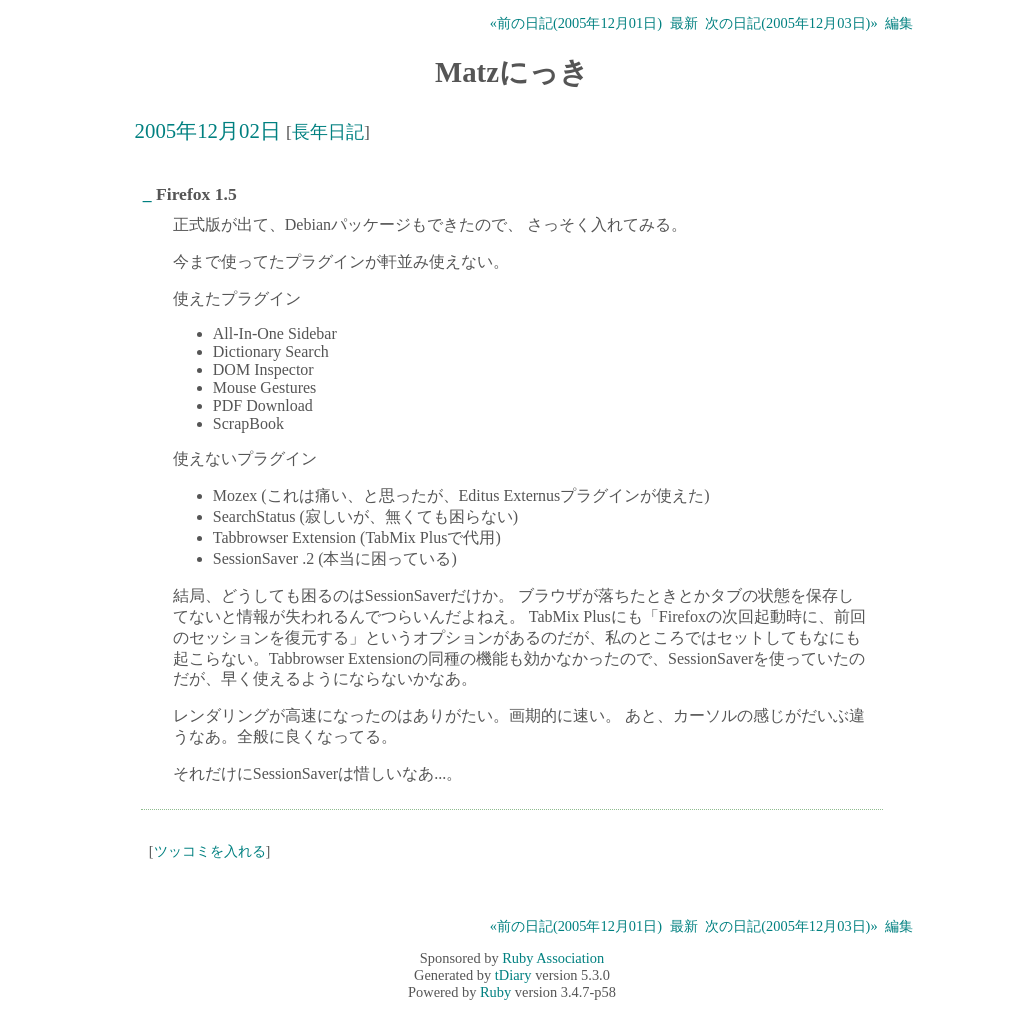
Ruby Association (553, 958)
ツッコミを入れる (210, 851)
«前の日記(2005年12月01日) (576, 23)
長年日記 (328, 132)
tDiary (513, 975)
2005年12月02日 (208, 130)
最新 (684, 23)
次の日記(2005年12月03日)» (791, 23)
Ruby (495, 992)
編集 (899, 23)
